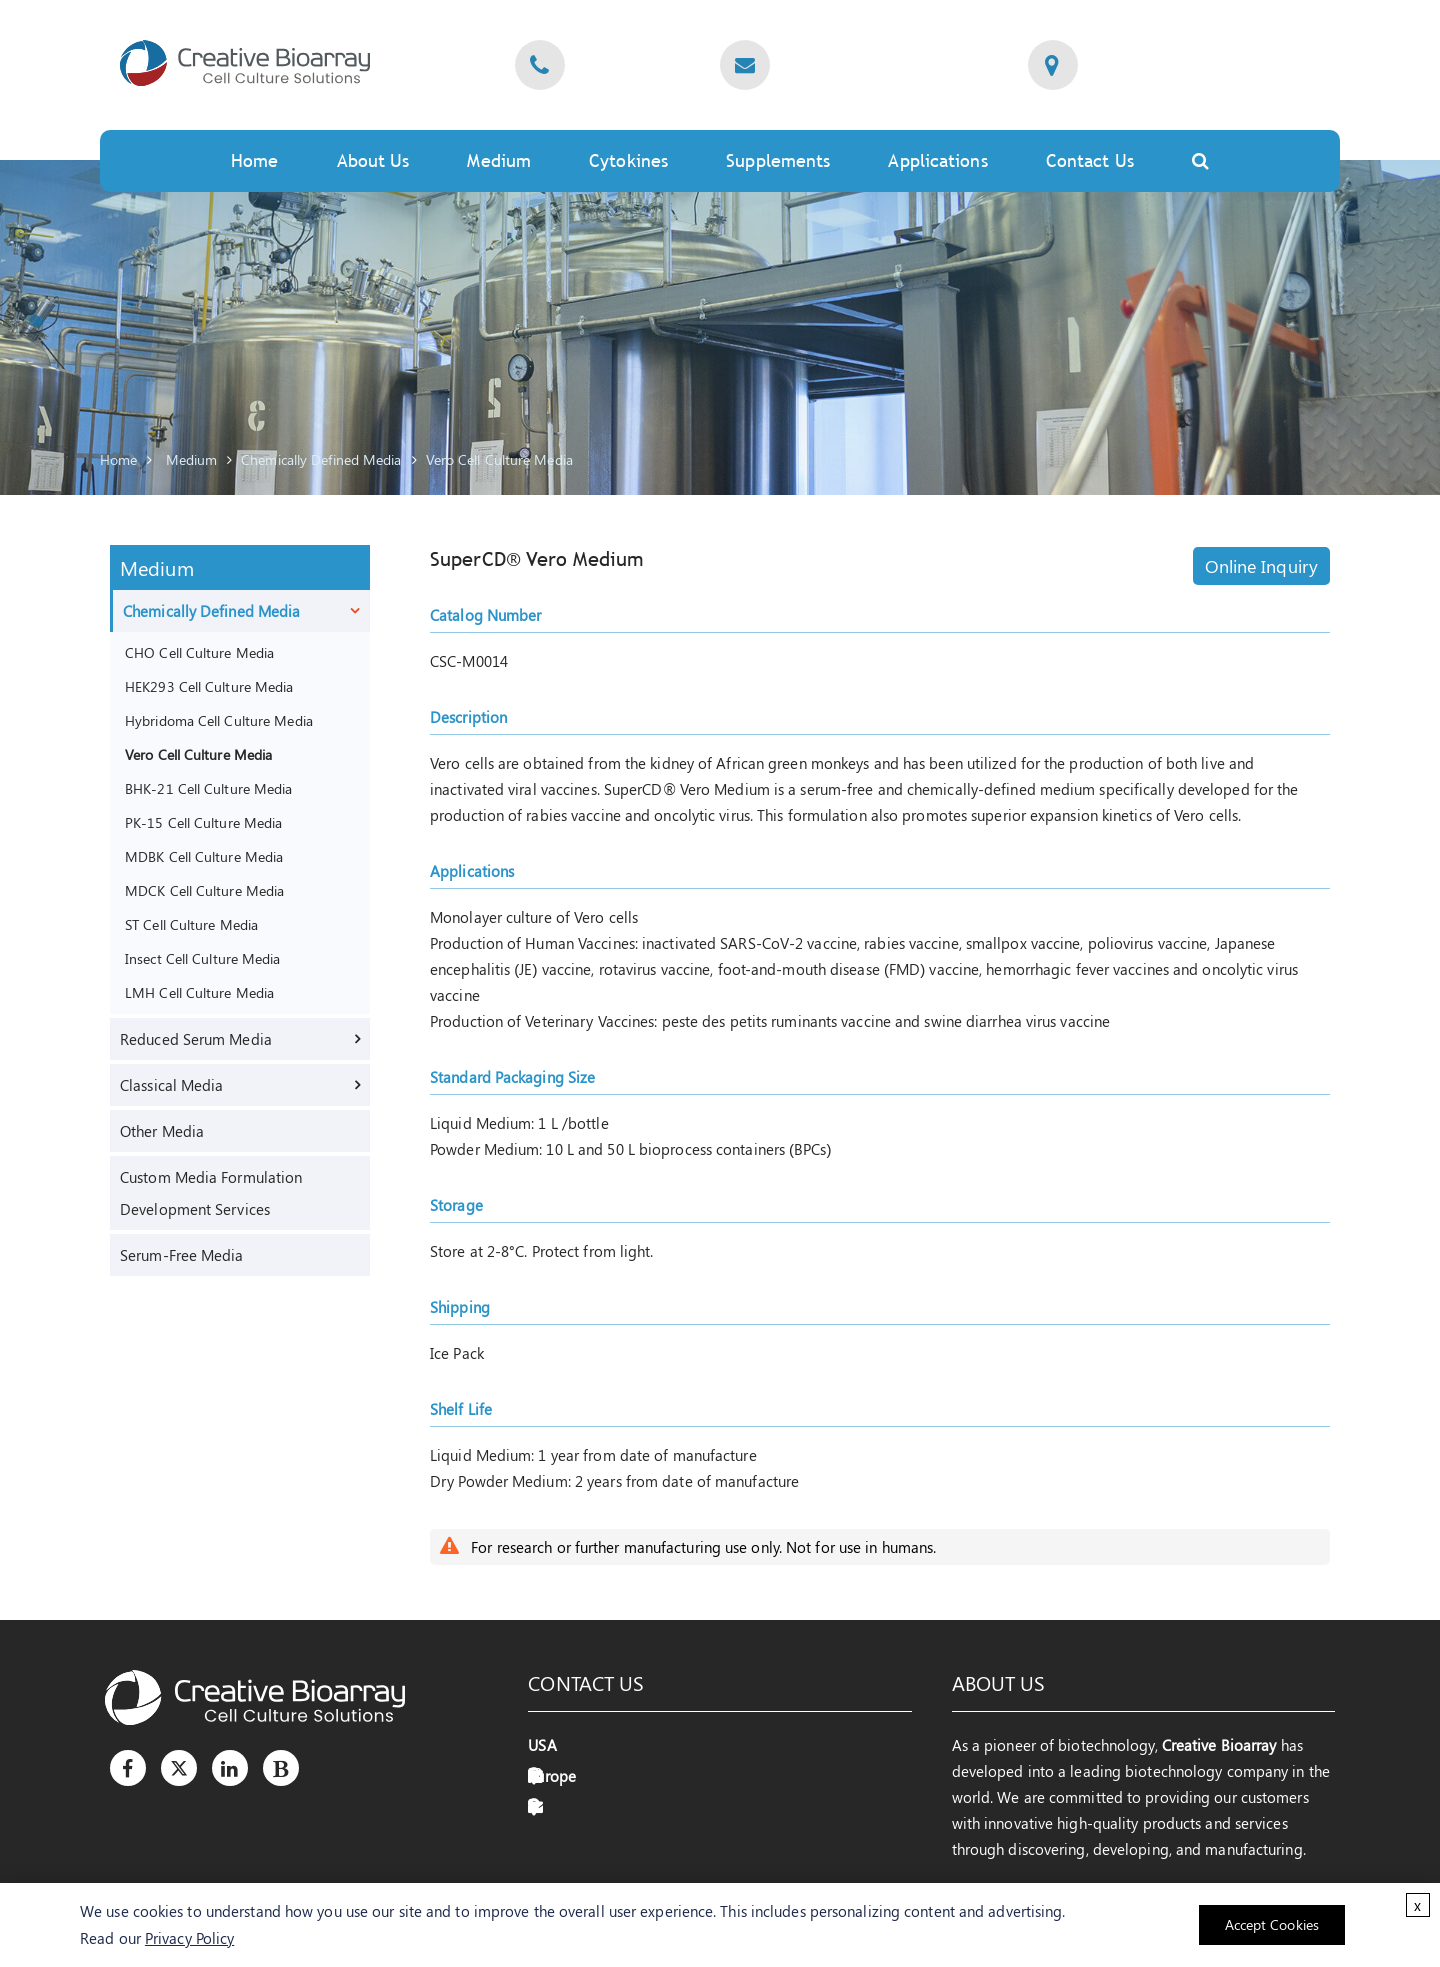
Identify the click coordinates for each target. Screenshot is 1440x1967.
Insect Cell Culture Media (203, 958)
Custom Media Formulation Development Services (211, 1193)
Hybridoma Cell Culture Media (219, 720)
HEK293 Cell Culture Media (209, 686)
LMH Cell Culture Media (199, 992)
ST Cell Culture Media (191, 924)
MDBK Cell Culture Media (204, 856)
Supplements (778, 160)
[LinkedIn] (230, 1768)
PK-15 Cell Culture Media (203, 822)
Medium (499, 160)
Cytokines (628, 160)
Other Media (162, 1131)
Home (254, 160)
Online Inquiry (1261, 566)
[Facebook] (128, 1768)
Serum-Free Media (182, 1255)
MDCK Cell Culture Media (204, 890)
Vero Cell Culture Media (499, 459)
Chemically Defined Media (321, 459)
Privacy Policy (189, 1938)
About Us (373, 160)
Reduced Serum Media (196, 1039)
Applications (937, 160)
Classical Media (172, 1085)
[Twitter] (179, 1768)
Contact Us (1090, 160)
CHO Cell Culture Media (199, 652)
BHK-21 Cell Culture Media (209, 788)
